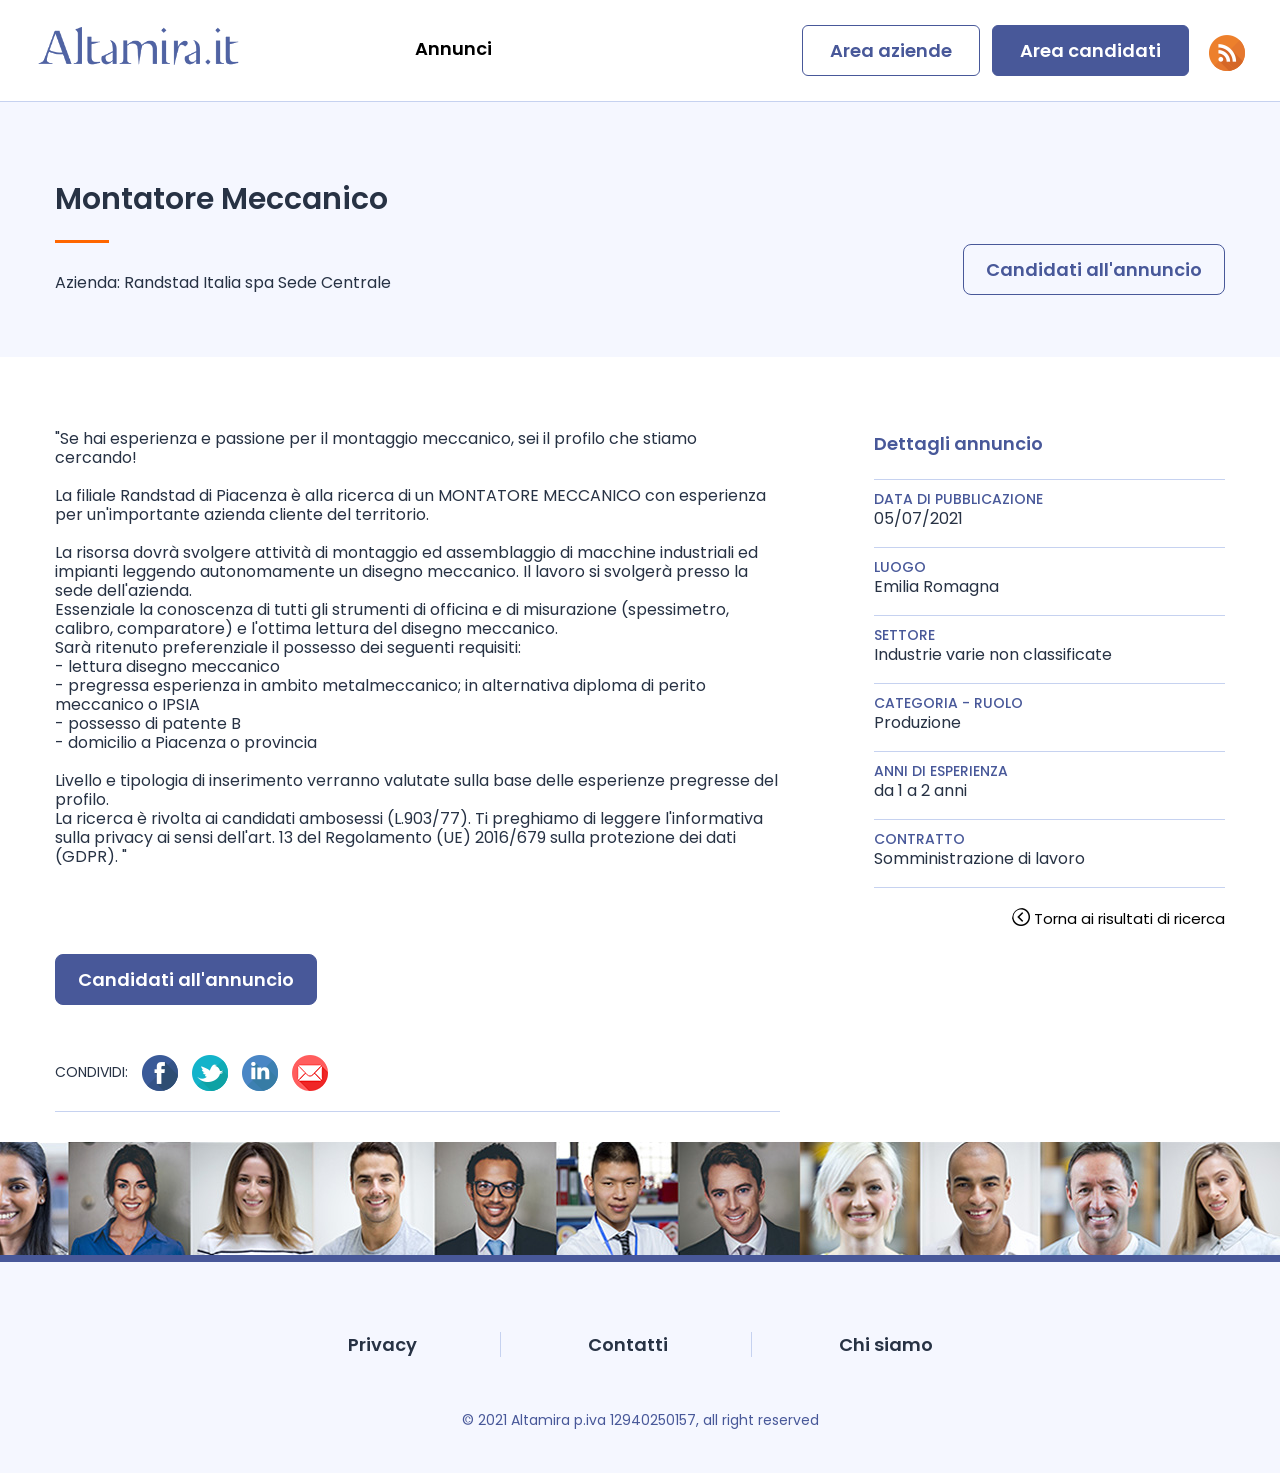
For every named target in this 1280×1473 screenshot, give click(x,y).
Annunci (453, 48)
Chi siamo (886, 1344)
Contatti (628, 1344)
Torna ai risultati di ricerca (1129, 918)
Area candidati (1090, 50)
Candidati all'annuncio (1094, 269)
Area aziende (891, 50)
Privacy (382, 1344)
